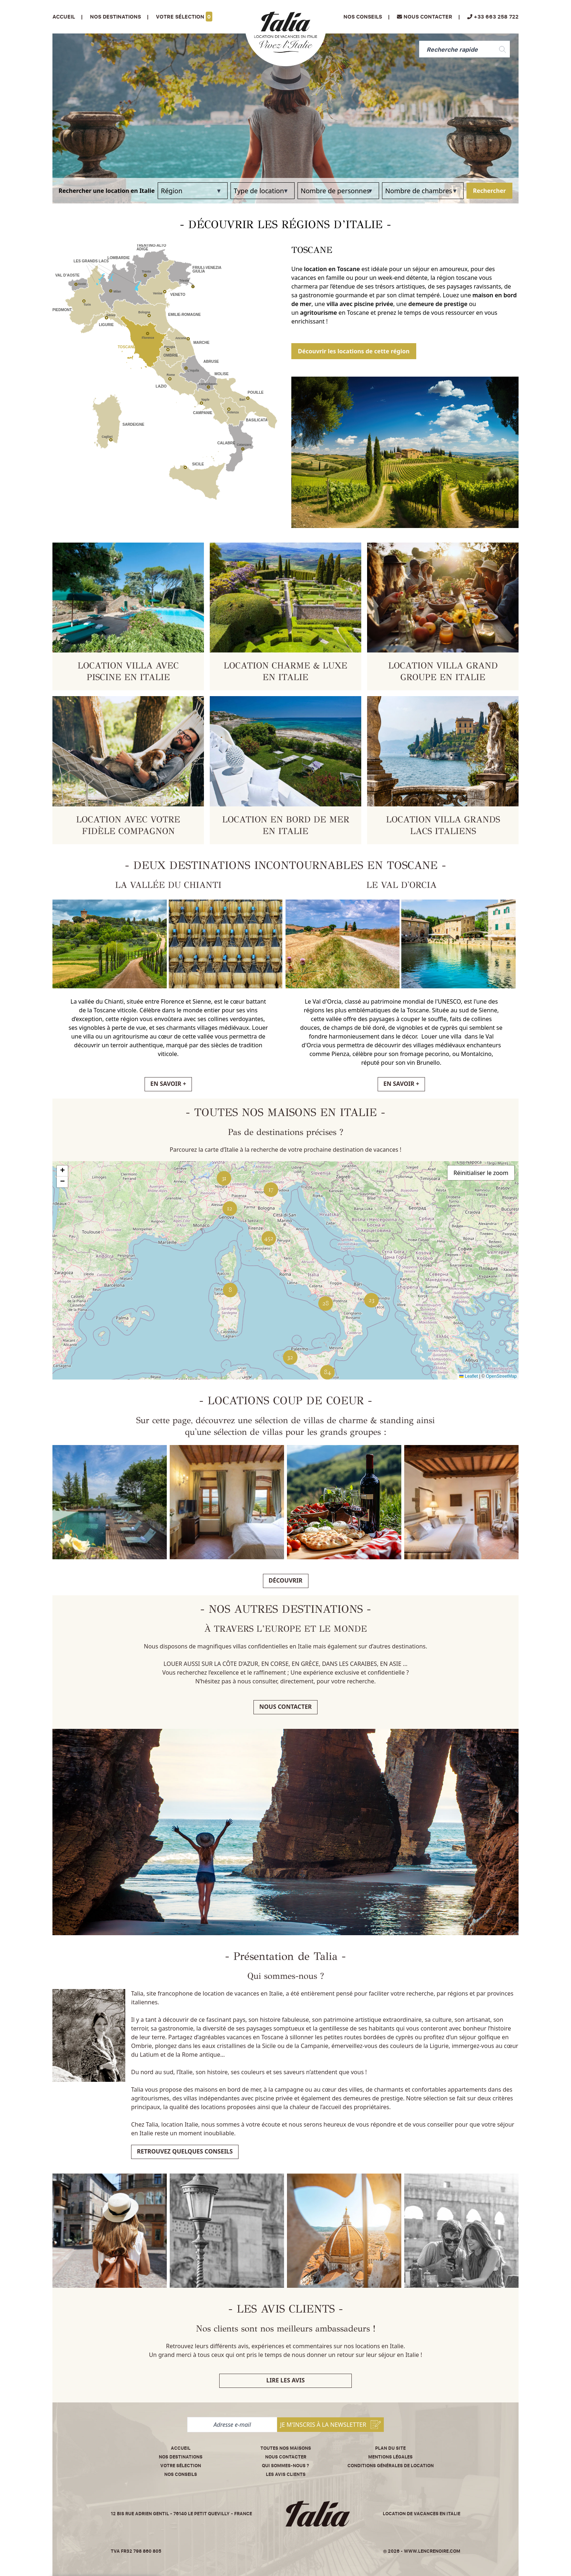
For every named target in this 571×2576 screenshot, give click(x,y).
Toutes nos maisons (285, 2448)
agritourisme (318, 313)
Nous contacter (285, 1707)
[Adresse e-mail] (232, 2424)
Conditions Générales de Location (390, 2465)
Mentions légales (390, 2457)
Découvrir (286, 1580)
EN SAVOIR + (168, 1084)
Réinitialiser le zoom (480, 1173)
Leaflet (468, 1376)
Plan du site (390, 2448)
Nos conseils (362, 16)
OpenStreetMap (501, 1376)
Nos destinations (180, 2457)
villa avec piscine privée (360, 304)
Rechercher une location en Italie (107, 191)
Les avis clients (286, 2474)
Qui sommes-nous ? (285, 2465)
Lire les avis (285, 2380)
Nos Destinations (115, 16)
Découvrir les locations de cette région (354, 351)
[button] (371, 1300)
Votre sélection (184, 16)
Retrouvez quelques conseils (185, 2151)
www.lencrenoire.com (432, 2551)
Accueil (63, 16)
